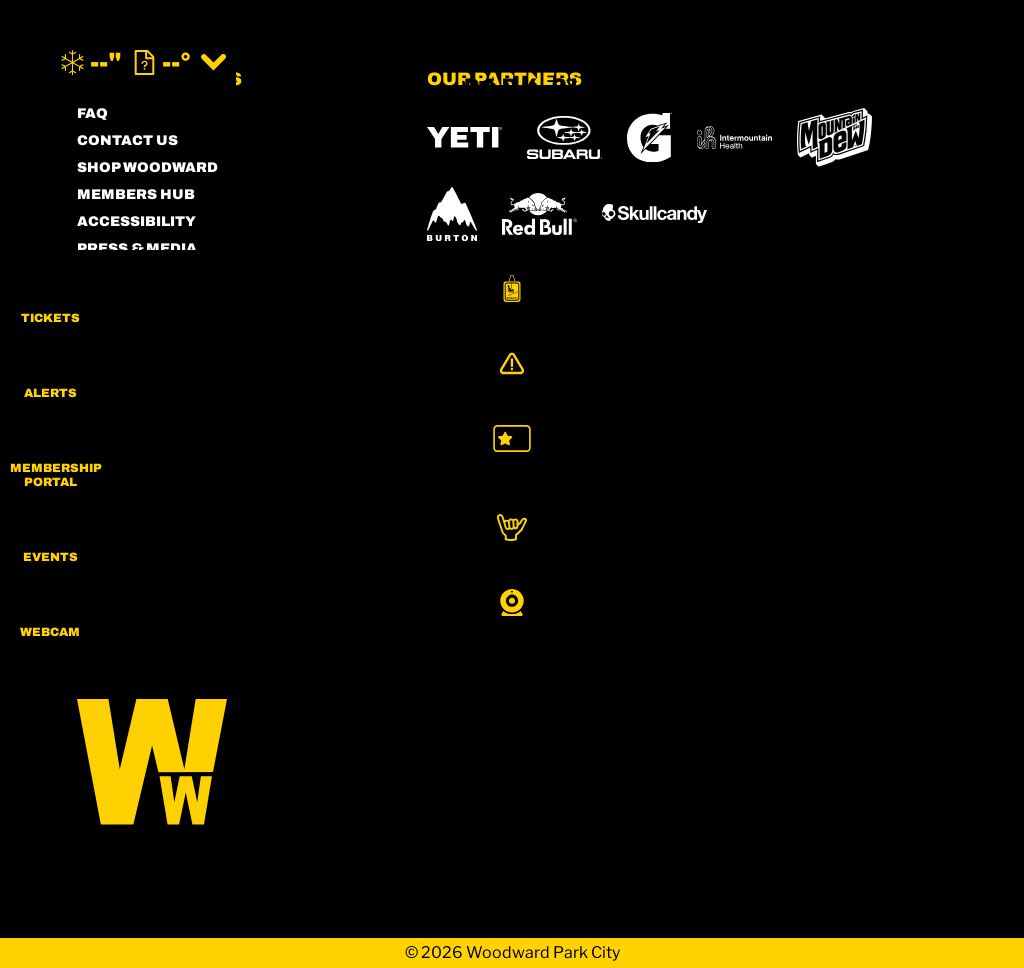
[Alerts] (974, 387)
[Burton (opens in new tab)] (452, 214)
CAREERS (114, 383)
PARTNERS (119, 275)
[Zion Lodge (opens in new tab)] (773, 609)
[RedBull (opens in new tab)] (539, 214)
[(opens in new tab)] (837, 62)
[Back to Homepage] (227, 763)
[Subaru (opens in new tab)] (564, 137)
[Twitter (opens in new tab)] (207, 503)
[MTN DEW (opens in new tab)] (834, 137)
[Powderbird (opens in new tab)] (646, 553)
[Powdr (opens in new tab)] (473, 499)
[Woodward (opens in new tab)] (785, 553)
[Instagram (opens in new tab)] (97, 503)
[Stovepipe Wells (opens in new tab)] (642, 609)
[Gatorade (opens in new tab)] (649, 137)
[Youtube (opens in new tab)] (262, 503)
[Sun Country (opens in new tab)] (493, 609)
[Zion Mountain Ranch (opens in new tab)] (877, 609)
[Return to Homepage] (512, 62)
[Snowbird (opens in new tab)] (469, 552)
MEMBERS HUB (136, 194)
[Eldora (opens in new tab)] (795, 500)
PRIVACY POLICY (141, 302)
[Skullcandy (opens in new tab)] (654, 213)
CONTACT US (127, 140)
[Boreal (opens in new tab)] (584, 499)
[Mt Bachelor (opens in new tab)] (886, 499)
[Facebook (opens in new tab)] (152, 503)
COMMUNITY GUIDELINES (176, 356)
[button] (974, 304)
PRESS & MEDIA (137, 248)
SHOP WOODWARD (147, 167)
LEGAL (102, 329)
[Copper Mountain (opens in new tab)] (690, 500)
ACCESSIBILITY (136, 221)
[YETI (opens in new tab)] (464, 137)
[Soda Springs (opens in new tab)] (548, 552)
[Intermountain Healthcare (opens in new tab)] (734, 137)
